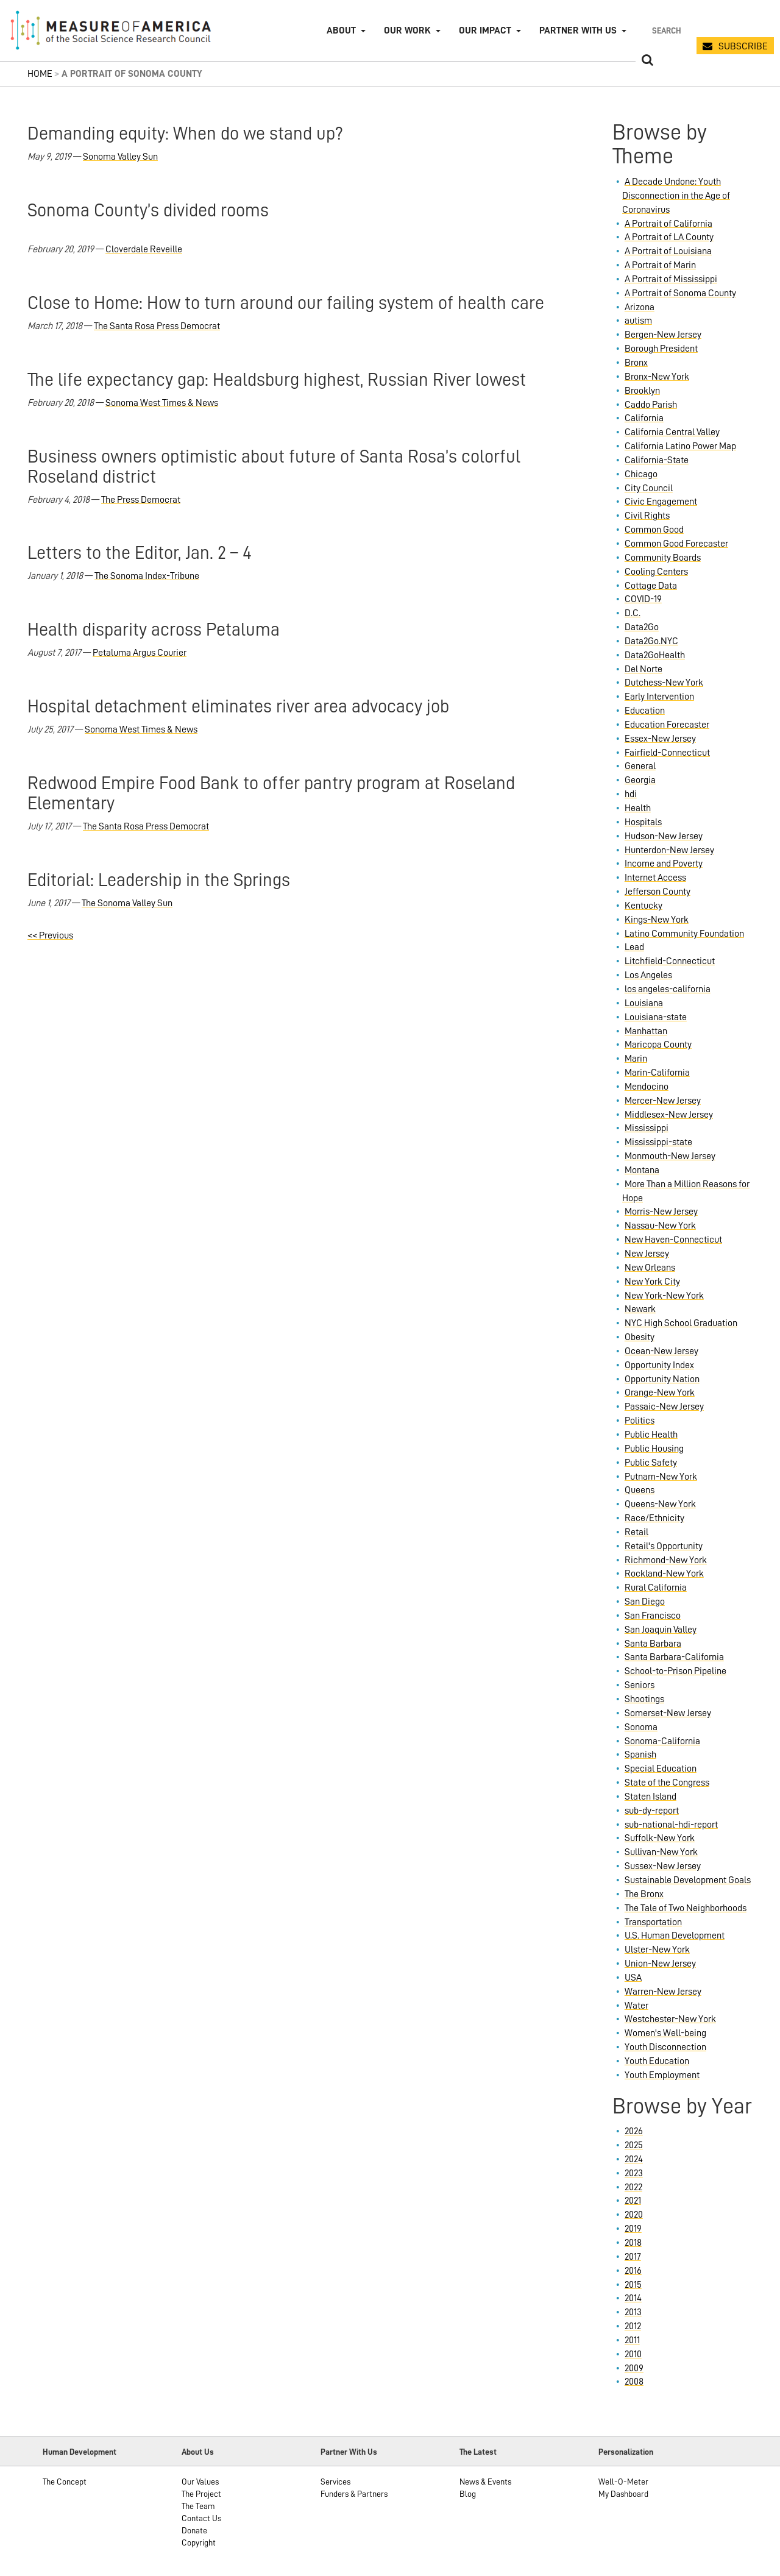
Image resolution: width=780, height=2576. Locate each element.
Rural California (656, 1587)
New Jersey (647, 1253)
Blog (467, 2493)
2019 (633, 2229)
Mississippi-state (658, 1142)
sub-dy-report (652, 1810)
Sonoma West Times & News (161, 403)
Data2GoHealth (655, 655)
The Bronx (644, 1894)
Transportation (653, 1922)
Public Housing (654, 1448)
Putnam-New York (661, 1476)
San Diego (645, 1601)
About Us (198, 2451)
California (644, 418)
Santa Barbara (653, 1643)
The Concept (65, 2481)
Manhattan (646, 1031)
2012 (633, 2326)
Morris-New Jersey (661, 1211)
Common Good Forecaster (676, 543)
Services (335, 2481)
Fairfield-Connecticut (667, 753)
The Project (201, 2493)
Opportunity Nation (662, 1379)
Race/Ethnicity (654, 1518)
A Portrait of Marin (660, 265)
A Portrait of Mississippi (671, 279)
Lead (634, 947)
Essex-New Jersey (660, 738)
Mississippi (646, 1128)
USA (633, 1977)
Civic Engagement (661, 501)
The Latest (478, 2451)
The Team (198, 2506)
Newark (640, 1309)
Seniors (639, 1685)
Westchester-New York (670, 2019)
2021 (633, 2200)
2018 (633, 2243)
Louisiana (644, 1003)
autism (638, 320)
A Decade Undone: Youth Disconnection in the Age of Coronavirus (676, 196)
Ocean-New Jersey (661, 1351)
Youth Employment (662, 2075)
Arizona (639, 307)
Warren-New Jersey (663, 1991)
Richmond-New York (666, 1560)
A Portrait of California (668, 224)
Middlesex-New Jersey (669, 1114)
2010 (633, 2354)
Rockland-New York (664, 1573)
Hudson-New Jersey (664, 836)
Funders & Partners (354, 2493)
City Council (649, 488)
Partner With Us (349, 2451)
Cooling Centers (656, 572)
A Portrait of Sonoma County (680, 293)
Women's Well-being (665, 2033)
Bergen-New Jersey (663, 334)
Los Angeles (648, 975)
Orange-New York (660, 1392)
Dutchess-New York (664, 682)
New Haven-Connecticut (673, 1239)
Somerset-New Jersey (668, 1713)
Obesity (639, 1337)
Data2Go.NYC (651, 641)
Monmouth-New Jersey (670, 1156)
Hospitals (643, 822)
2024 (634, 2159)
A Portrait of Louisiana (668, 251)
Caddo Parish (651, 405)
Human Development (79, 2451)
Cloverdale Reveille (143, 249)
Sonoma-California (662, 1741)
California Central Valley (672, 432)
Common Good (654, 529)
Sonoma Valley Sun (120, 156)
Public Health (651, 1434)
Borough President (661, 348)
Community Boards (663, 557)
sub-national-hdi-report (671, 1824)
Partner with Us (578, 30)
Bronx (636, 362)
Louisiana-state (656, 1017)
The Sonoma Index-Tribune (146, 576)
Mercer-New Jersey (663, 1100)
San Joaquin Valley (661, 1629)
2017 (633, 2257)
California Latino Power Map (680, 446)
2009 (634, 2368)
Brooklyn (642, 391)
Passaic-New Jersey (664, 1406)
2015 (633, 2285)
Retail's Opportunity (664, 1546)
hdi (631, 794)
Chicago (641, 474)
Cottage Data (651, 586)
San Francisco (653, 1615)
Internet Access (655, 877)
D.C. (632, 613)
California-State (657, 460)
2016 (633, 2271)
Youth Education (657, 2061)
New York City (652, 1281)
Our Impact (485, 30)
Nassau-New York (660, 1225)
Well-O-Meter (623, 2481)
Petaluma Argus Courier (139, 653)
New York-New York (664, 1295)
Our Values (200, 2481)
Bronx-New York (657, 376)
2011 (632, 2340)
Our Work (407, 30)
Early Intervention (659, 696)
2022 (633, 2187)
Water (636, 2005)
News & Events (485, 2481)
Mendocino (646, 1086)
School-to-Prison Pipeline (675, 1671)
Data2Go (642, 627)
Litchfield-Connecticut (670, 961)
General (640, 766)
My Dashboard (623, 2493)
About (341, 30)
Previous (50, 935)
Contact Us (201, 2518)
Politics (639, 1420)
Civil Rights (647, 515)
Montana (642, 1170)
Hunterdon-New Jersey (669, 850)
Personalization (625, 2451)
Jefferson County (657, 891)
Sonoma (641, 1727)
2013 (633, 2312)
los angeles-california (668, 989)
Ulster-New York (657, 1949)
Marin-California (657, 1072)
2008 (634, 2381)
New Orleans (650, 1267)
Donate (194, 2530)
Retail (636, 1532)
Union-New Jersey (660, 1963)
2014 (633, 2298)
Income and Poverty (664, 863)
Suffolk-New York (660, 1838)
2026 (634, 2131)
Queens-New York (660, 1504)
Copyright (199, 2542)
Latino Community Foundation (684, 934)
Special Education (661, 1768)
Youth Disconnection (665, 2047)
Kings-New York (657, 919)
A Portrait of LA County (669, 237)
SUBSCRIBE (743, 46)
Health (638, 808)
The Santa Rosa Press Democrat (157, 326)
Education (645, 710)
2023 (634, 2173)
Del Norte (643, 669)
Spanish (640, 1754)
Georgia (640, 780)
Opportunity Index (659, 1365)
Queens (639, 1490)
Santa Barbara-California (674, 1657)
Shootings (644, 1699)
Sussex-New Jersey (663, 1866)
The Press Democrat (140, 500)
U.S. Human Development (675, 1935)
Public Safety (651, 1462)
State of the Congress (667, 1782)
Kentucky (643, 905)
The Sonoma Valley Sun (127, 903)
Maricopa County (658, 1044)
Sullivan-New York (661, 1852)
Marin (636, 1058)
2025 (634, 2145)
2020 (634, 2214)
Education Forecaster (667, 724)
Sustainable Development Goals (688, 1880)
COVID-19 (643, 599)
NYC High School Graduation (681, 1323)
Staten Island (650, 1796)
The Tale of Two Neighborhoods (685, 1908)
